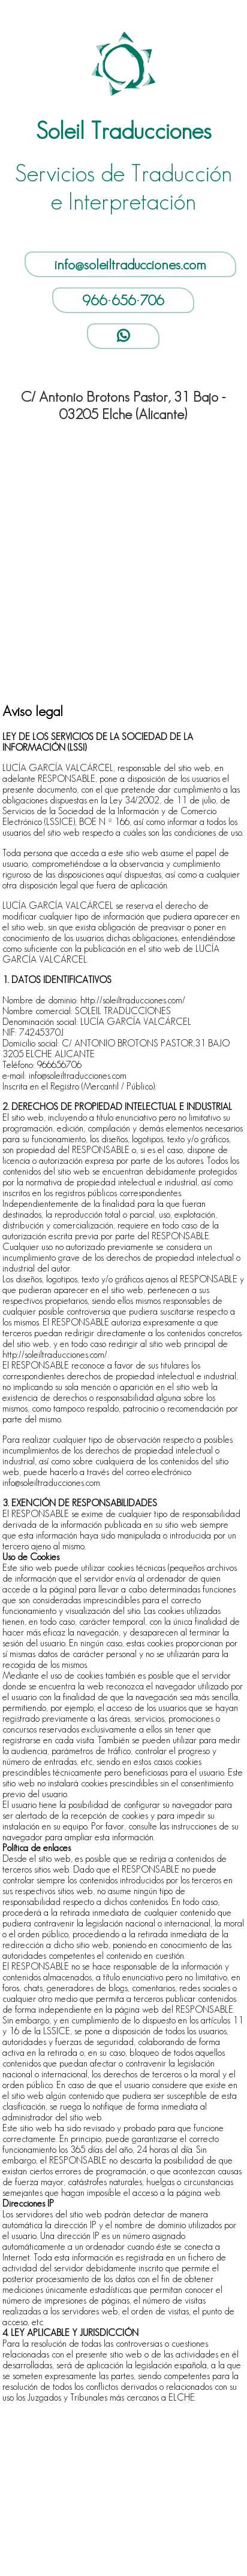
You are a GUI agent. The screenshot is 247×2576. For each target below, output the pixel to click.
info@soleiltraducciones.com (130, 264)
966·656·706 (123, 300)
